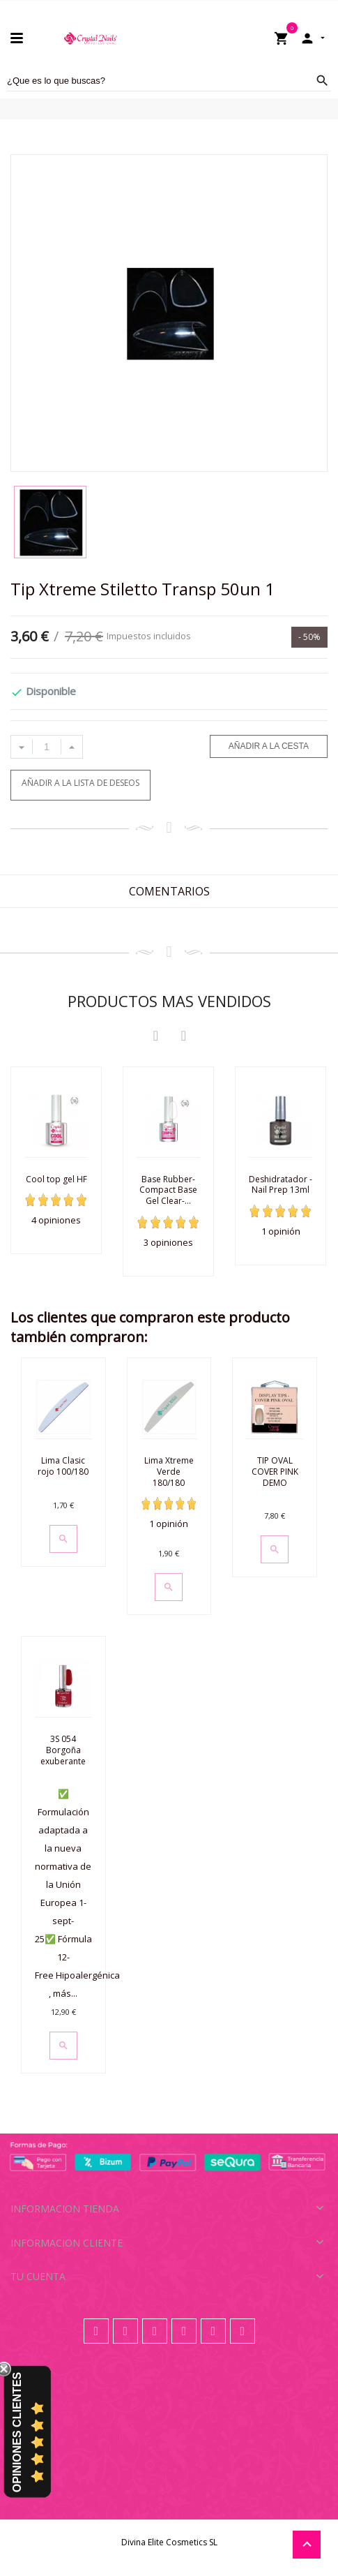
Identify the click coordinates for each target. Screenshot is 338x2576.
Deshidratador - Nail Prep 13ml (280, 1184)
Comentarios (169, 891)
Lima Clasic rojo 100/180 (63, 1465)
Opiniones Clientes (17, 2432)
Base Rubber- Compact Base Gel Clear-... (168, 1190)
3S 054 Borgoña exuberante (63, 1749)
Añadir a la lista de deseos (80, 783)
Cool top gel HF (56, 1179)
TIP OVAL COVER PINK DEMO (275, 1471)
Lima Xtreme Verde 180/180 (169, 1471)
